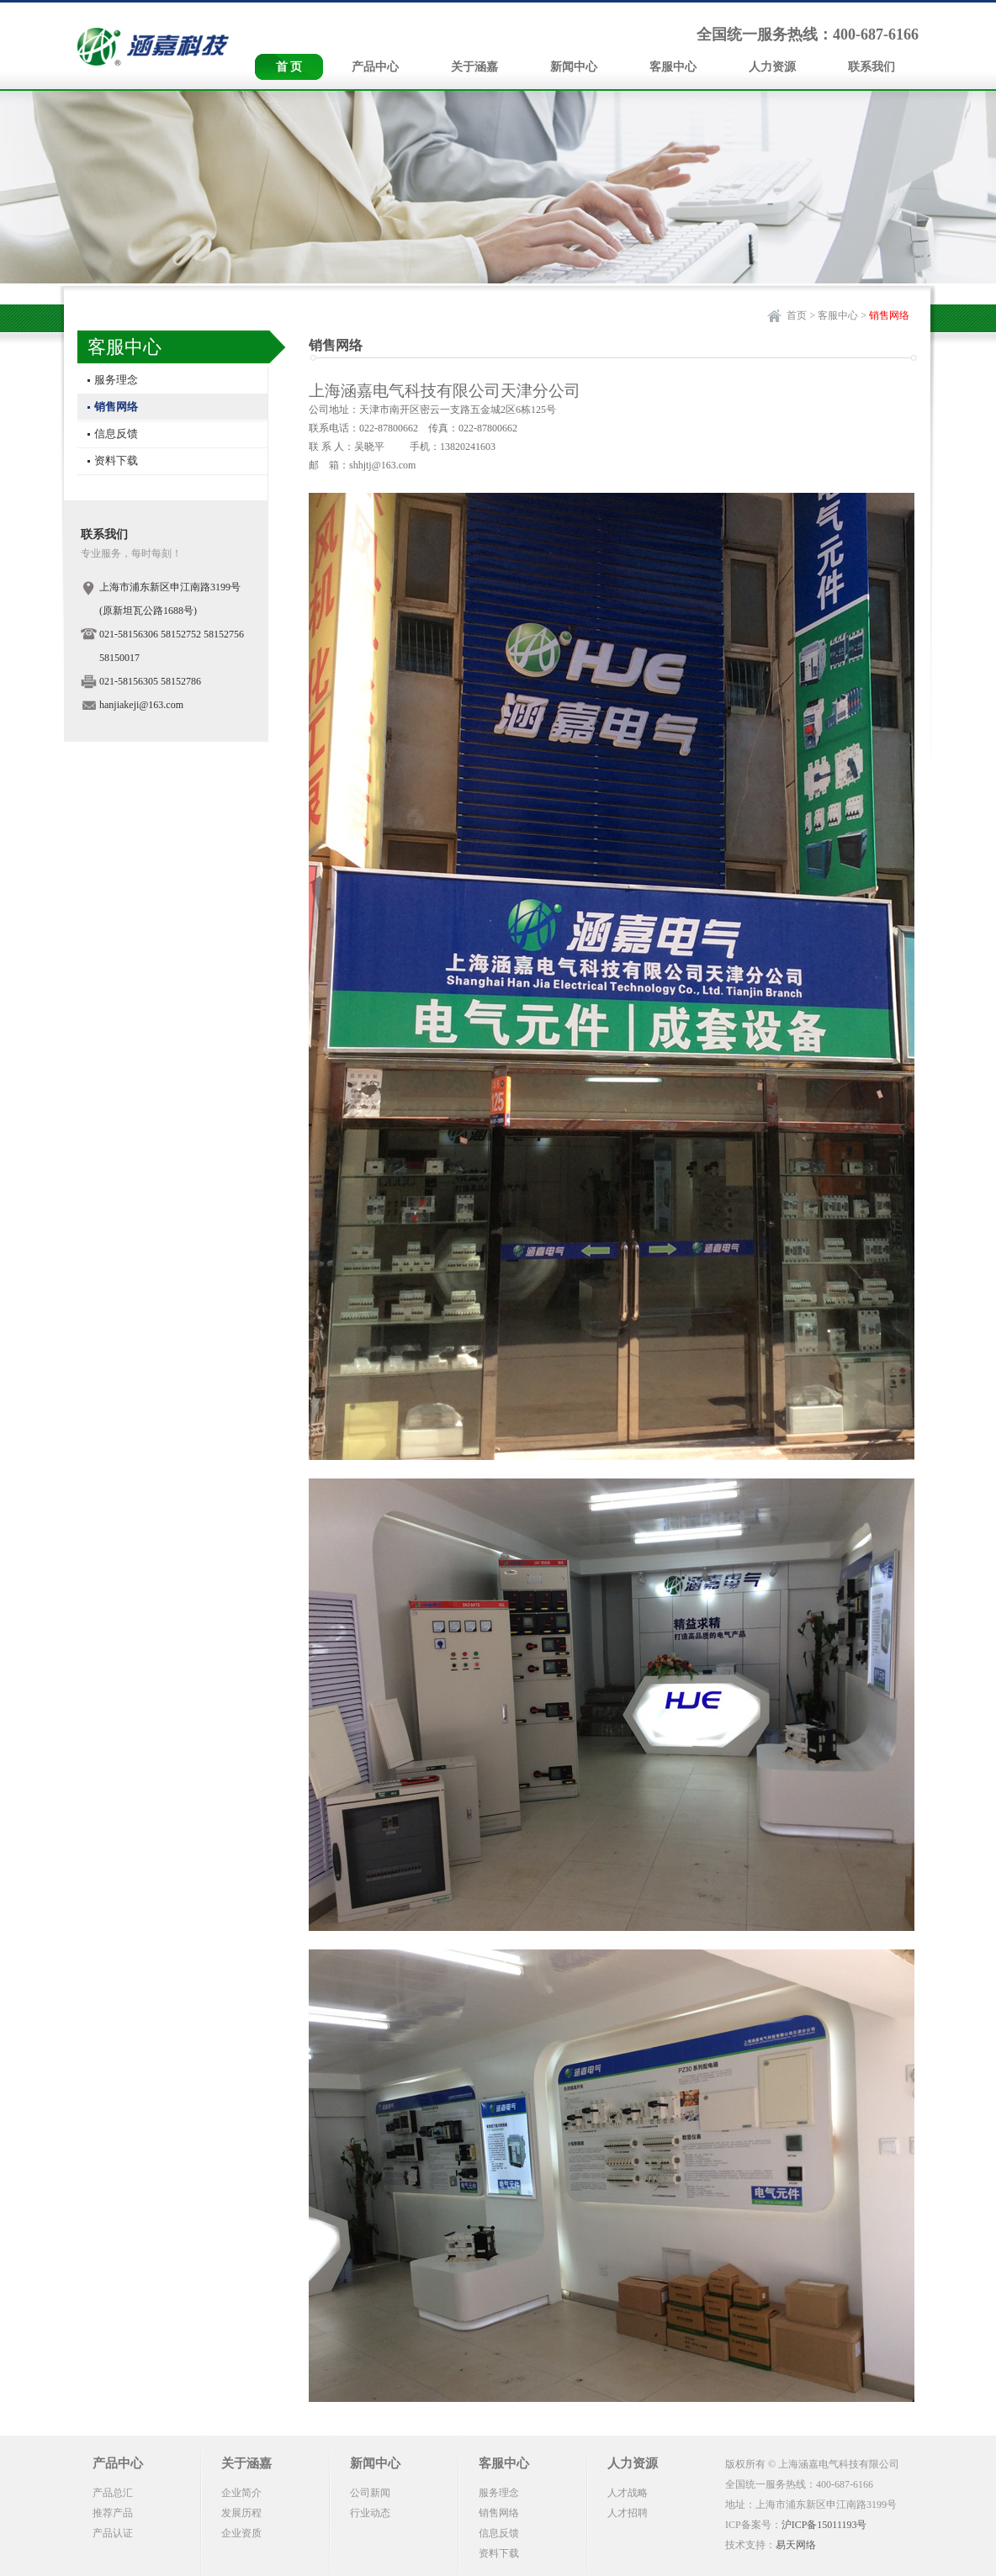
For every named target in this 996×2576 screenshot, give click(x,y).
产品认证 (113, 2533)
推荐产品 (113, 2513)
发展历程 (241, 2513)
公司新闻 (370, 2493)
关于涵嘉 (474, 67)
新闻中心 (573, 67)
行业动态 (370, 2513)
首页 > (801, 315)
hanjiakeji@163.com (141, 705)
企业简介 (241, 2493)
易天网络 (796, 2545)
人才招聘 (627, 2513)
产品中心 (375, 67)
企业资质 (241, 2533)
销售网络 (116, 406)
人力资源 (772, 67)
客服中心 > (842, 315)
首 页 (289, 67)
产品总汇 (113, 2493)
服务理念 (116, 379)
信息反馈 (116, 433)
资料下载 (116, 460)
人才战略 (627, 2493)
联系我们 (871, 67)
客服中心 (673, 67)
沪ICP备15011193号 (824, 2525)
